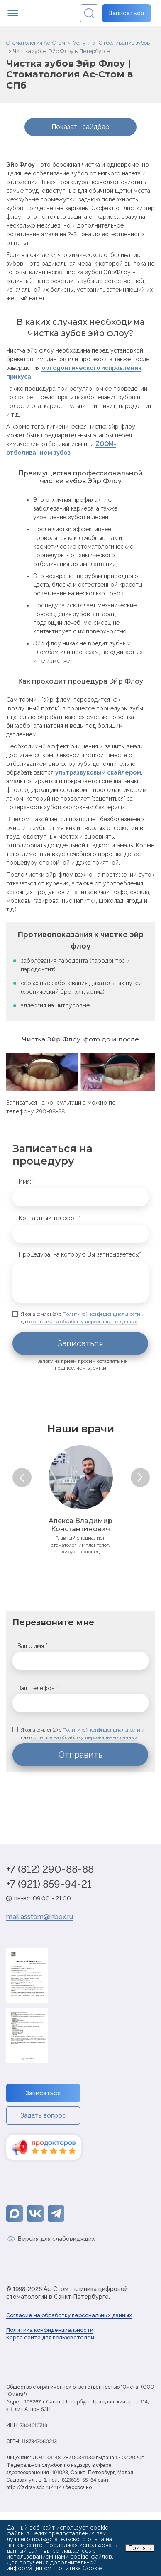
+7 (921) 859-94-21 (49, 1884)
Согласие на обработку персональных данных (69, 2315)
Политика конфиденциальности (49, 2330)
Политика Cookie (78, 2568)
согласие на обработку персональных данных (84, 1321)
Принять (139, 2548)
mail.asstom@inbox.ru (39, 1917)
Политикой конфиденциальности (101, 1314)
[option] (81, 1499)
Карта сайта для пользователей (50, 2337)
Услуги (82, 43)
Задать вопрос (43, 2115)
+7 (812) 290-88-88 (50, 1869)
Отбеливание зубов (124, 43)
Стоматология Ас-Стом (35, 43)
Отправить (80, 1755)
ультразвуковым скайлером (98, 772)
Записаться (126, 13)
